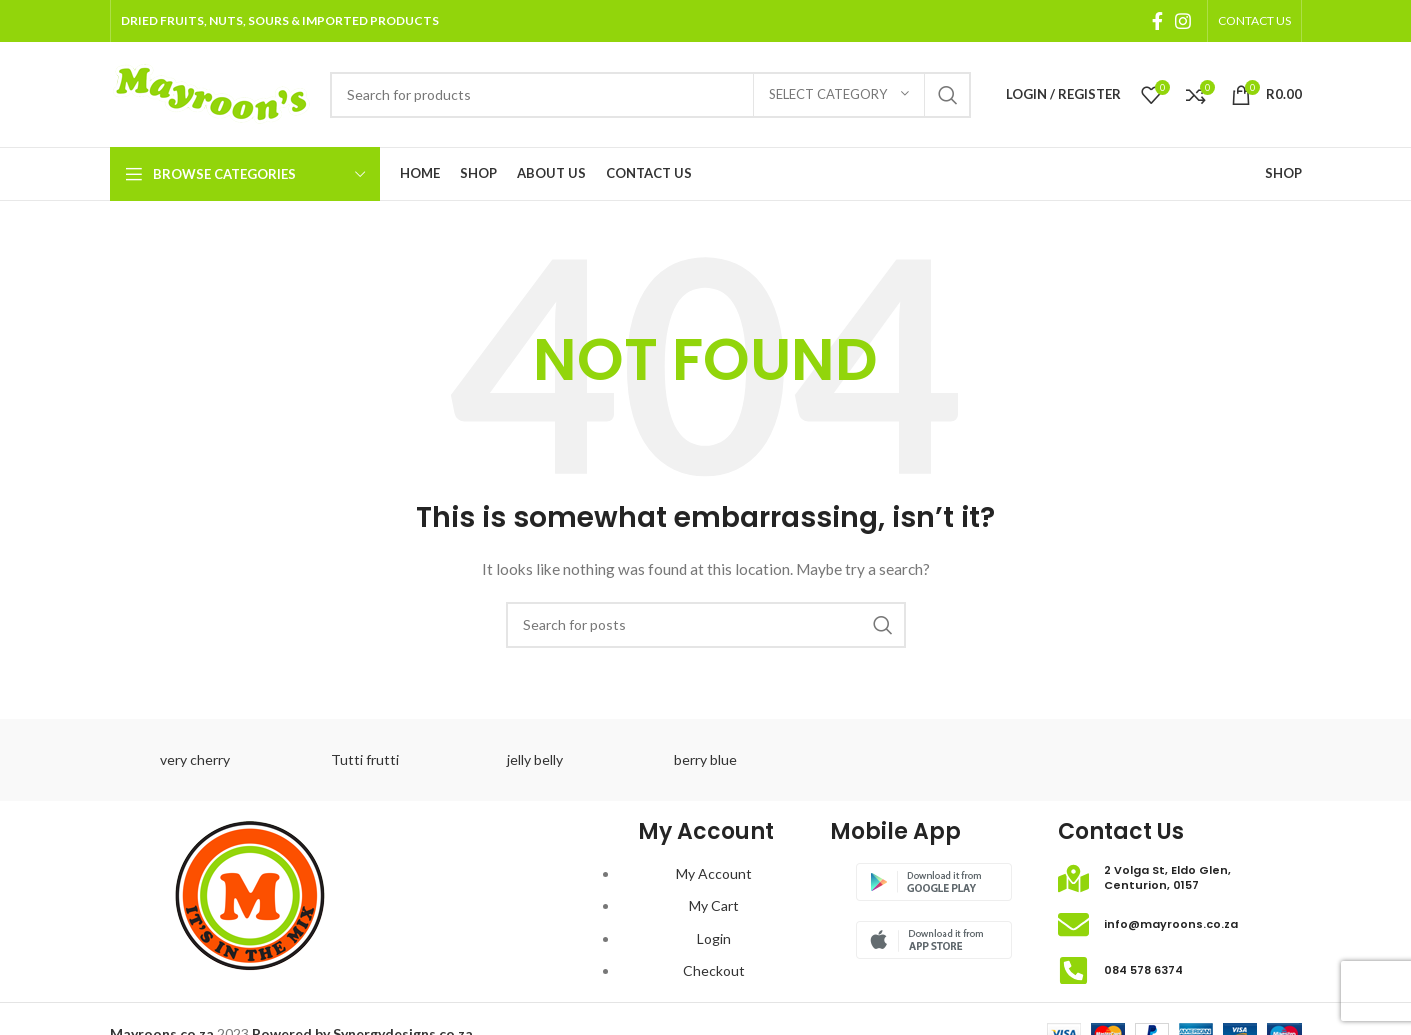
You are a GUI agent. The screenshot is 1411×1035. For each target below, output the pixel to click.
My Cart (714, 905)
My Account (714, 873)
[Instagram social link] (1183, 21)
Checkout (714, 970)
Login (714, 938)
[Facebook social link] (1157, 21)
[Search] (650, 95)
